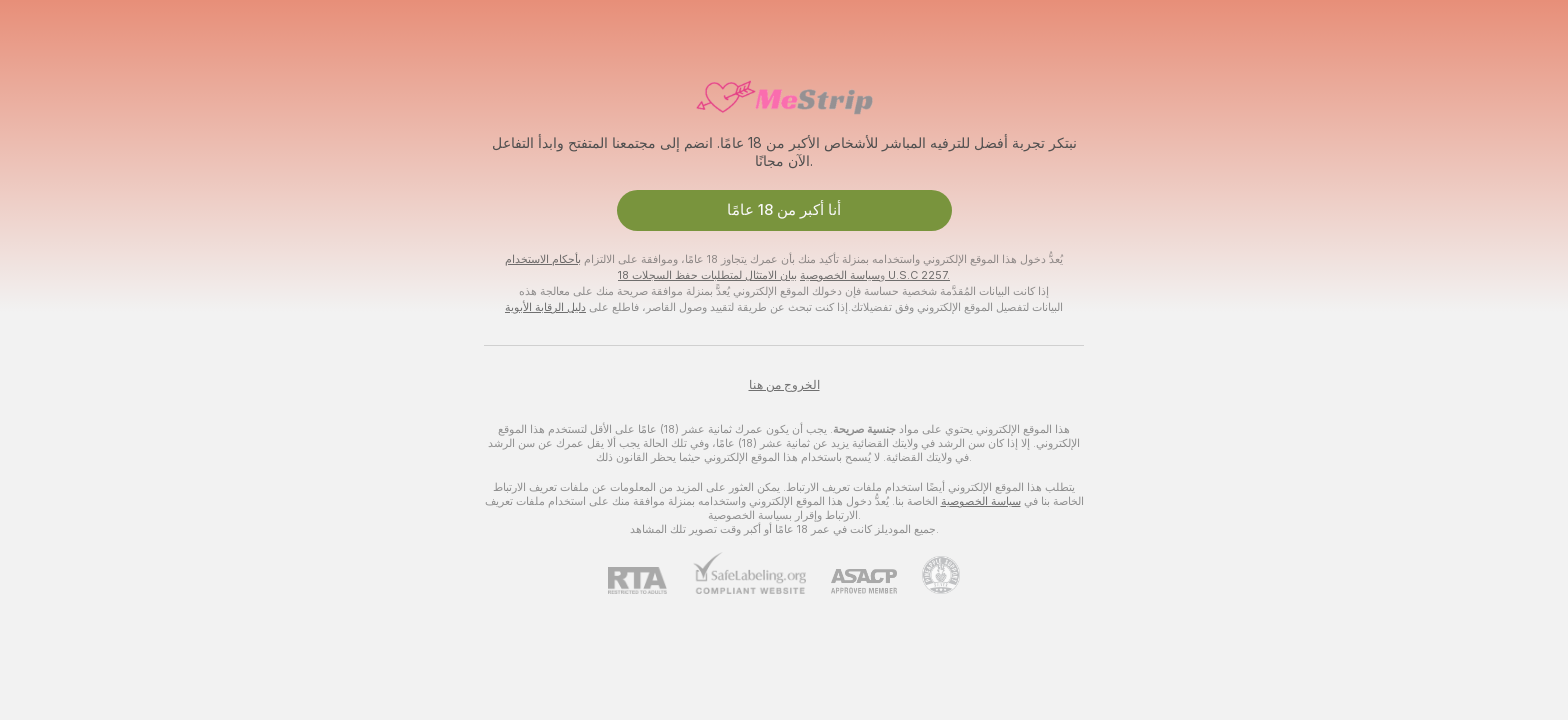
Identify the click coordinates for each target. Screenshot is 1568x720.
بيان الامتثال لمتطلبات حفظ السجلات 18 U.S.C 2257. (784, 275)
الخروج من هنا (784, 385)
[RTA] (650, 580)
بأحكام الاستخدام (543, 259)
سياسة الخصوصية (840, 275)
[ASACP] (851, 581)
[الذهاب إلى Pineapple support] (928, 575)
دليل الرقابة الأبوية (545, 307)
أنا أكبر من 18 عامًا (784, 210)
